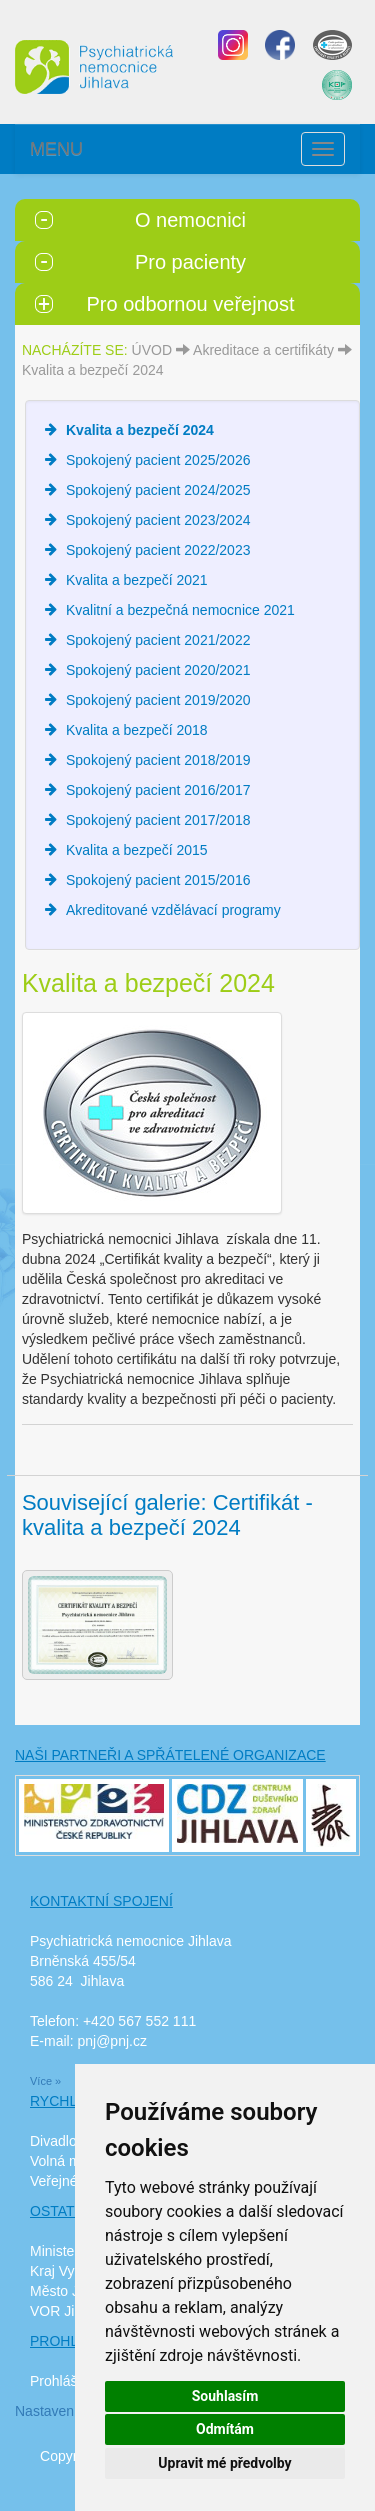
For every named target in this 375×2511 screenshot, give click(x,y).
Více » (45, 2081)
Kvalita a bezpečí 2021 (137, 580)
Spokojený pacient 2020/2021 (158, 670)
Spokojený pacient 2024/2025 (158, 490)
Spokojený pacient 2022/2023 (158, 550)
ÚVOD (152, 350)
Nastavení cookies (72, 2411)
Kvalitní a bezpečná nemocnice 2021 (180, 610)
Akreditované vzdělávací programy (173, 910)
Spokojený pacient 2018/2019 (158, 760)
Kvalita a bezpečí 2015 (137, 850)
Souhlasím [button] (225, 2396)
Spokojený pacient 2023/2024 (158, 520)
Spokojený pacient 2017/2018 (158, 820)
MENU (56, 149)
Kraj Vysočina (72, 2271)
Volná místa (66, 2161)
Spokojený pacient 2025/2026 (158, 460)
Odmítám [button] (225, 2429)
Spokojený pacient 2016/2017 (158, 790)
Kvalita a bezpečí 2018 (137, 730)
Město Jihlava (73, 2291)
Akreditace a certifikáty (263, 350)
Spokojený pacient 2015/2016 (158, 880)
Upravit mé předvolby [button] (224, 2463)
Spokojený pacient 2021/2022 (158, 640)
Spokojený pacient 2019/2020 (158, 700)
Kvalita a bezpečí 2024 (93, 370)
